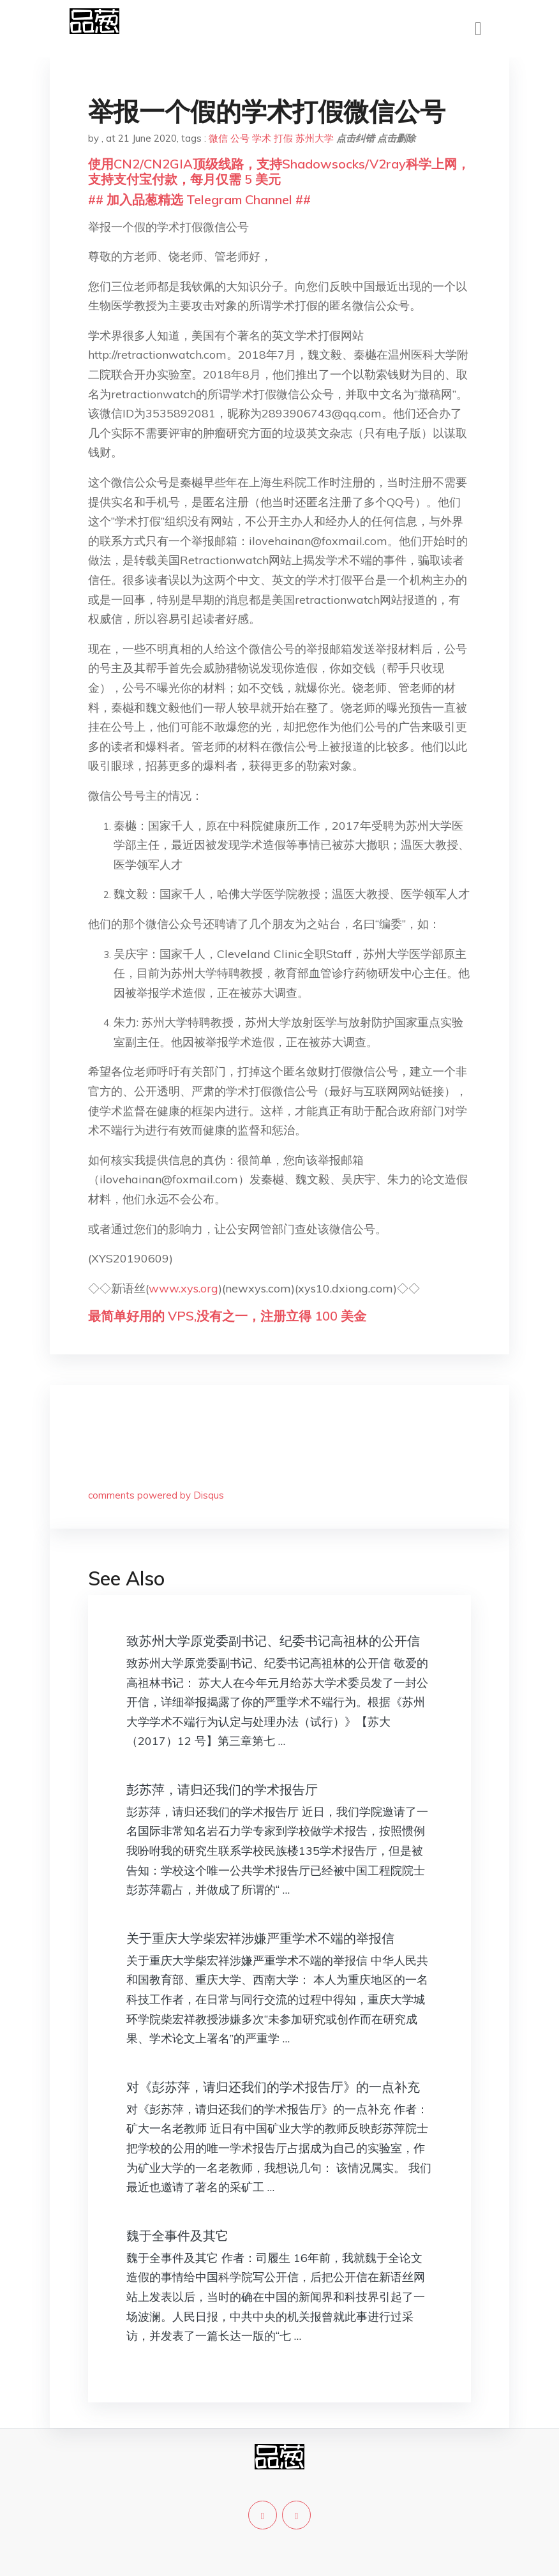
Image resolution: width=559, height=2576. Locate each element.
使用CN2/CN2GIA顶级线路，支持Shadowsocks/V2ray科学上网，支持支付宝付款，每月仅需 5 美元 (279, 171)
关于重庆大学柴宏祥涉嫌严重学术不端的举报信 (260, 1938)
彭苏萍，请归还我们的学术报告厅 (222, 1789)
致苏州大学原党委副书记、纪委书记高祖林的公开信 (273, 1641)
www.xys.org (183, 1288)
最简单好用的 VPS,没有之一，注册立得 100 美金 (227, 1316)
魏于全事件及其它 (177, 2235)
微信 (218, 138)
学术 (261, 138)
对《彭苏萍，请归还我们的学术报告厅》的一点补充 (273, 2087)
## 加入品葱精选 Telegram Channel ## (199, 199)
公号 (240, 138)
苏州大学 (314, 138)
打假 (283, 138)
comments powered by (156, 1495)
